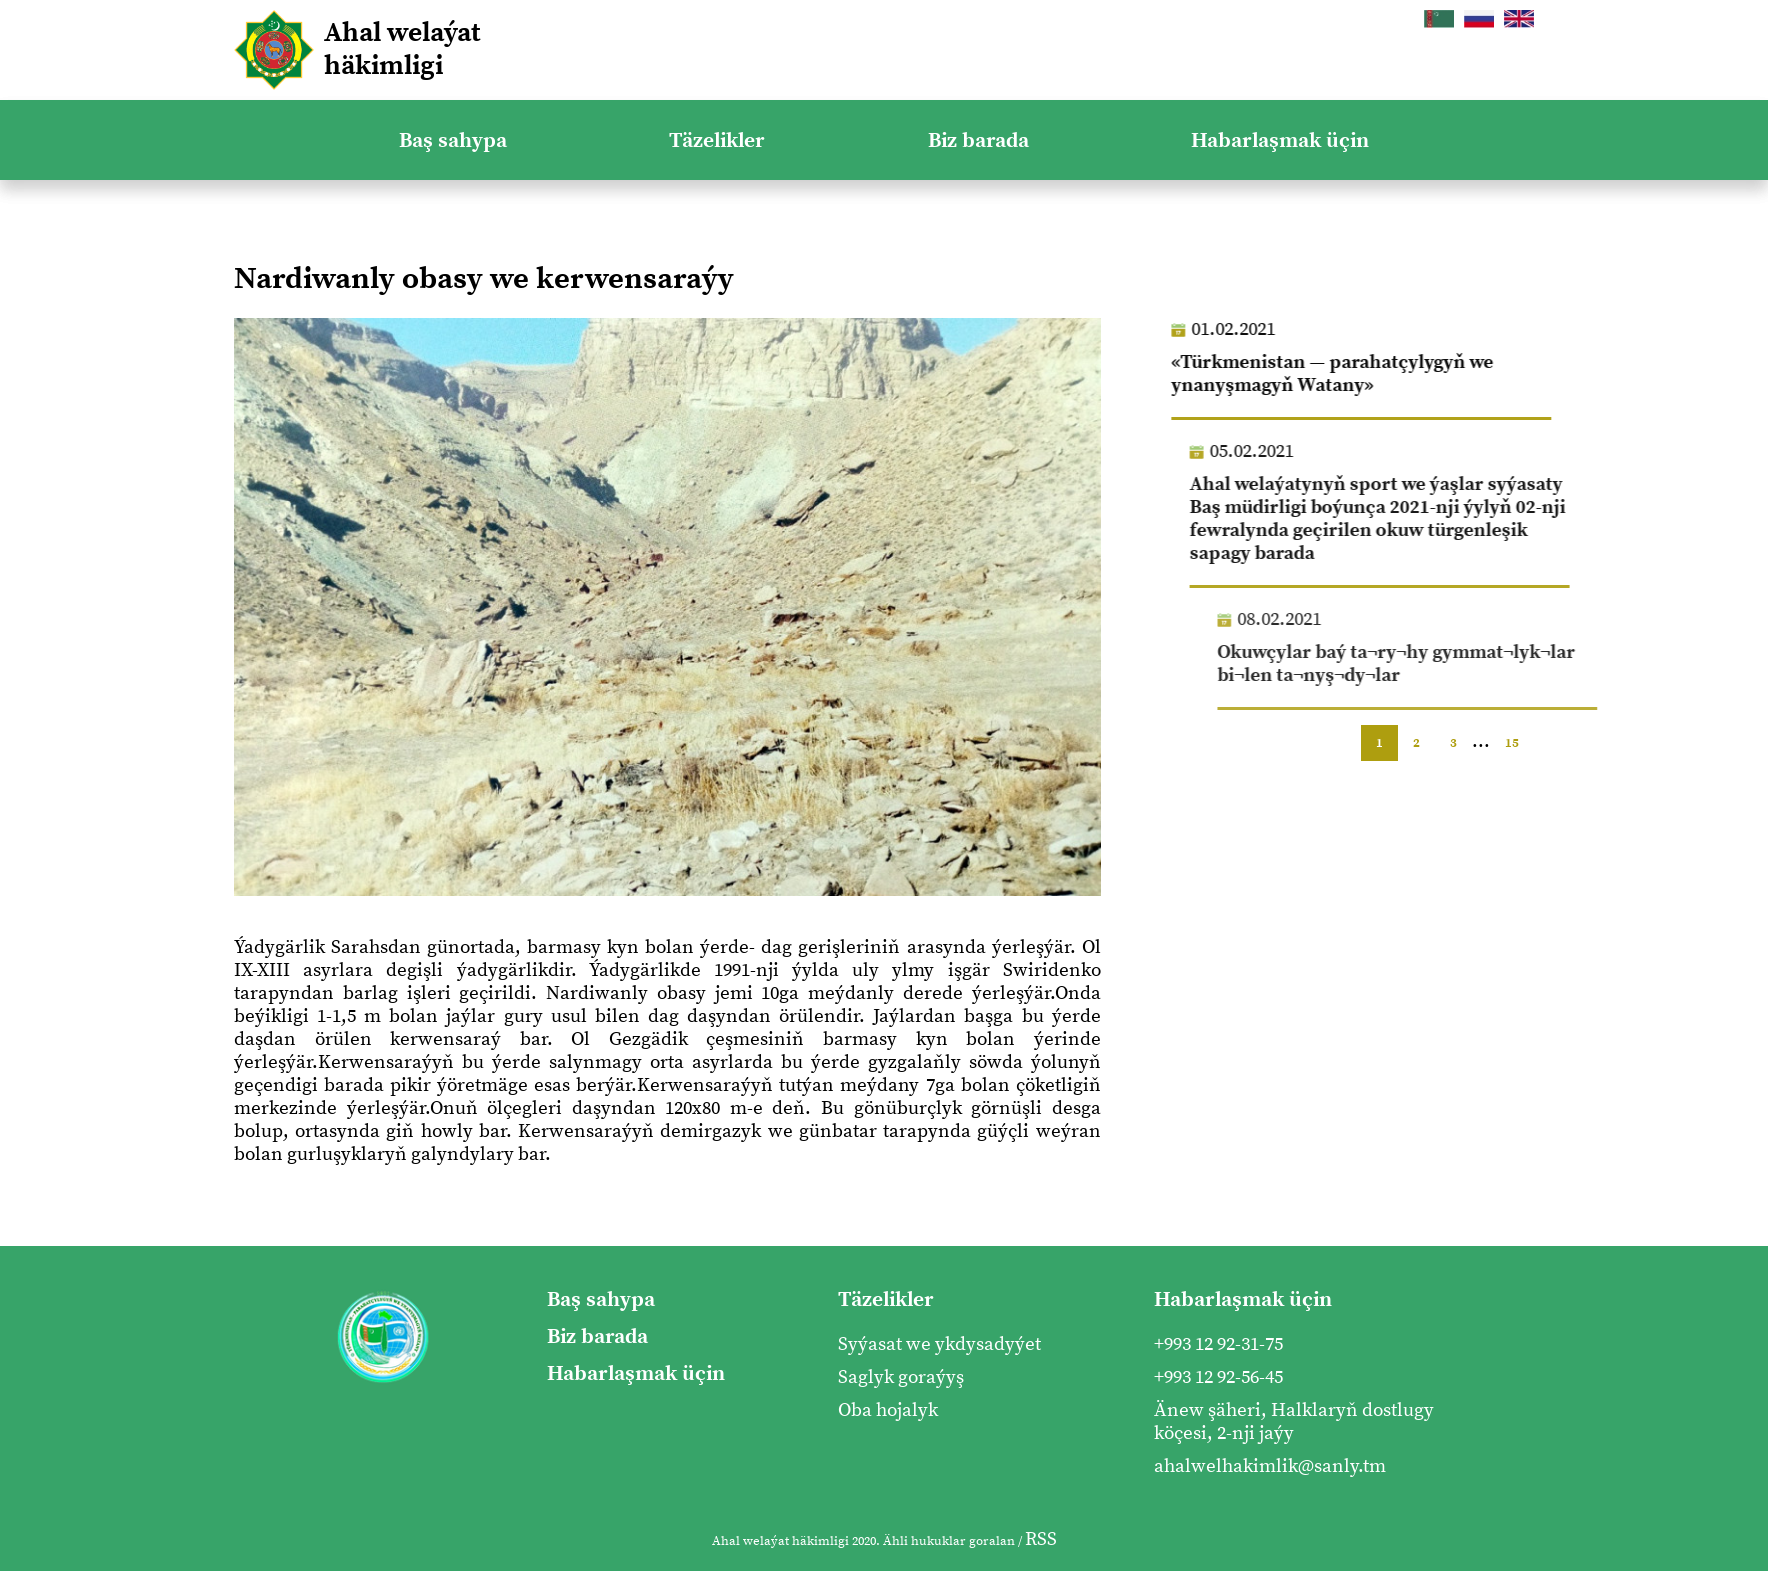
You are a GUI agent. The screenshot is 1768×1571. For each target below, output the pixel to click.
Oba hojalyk (888, 1410)
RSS (1041, 1539)
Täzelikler (717, 140)
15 (1512, 743)
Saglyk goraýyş (901, 1377)
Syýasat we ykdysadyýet (939, 1344)
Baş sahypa (453, 140)
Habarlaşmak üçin (1280, 140)
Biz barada (978, 140)
